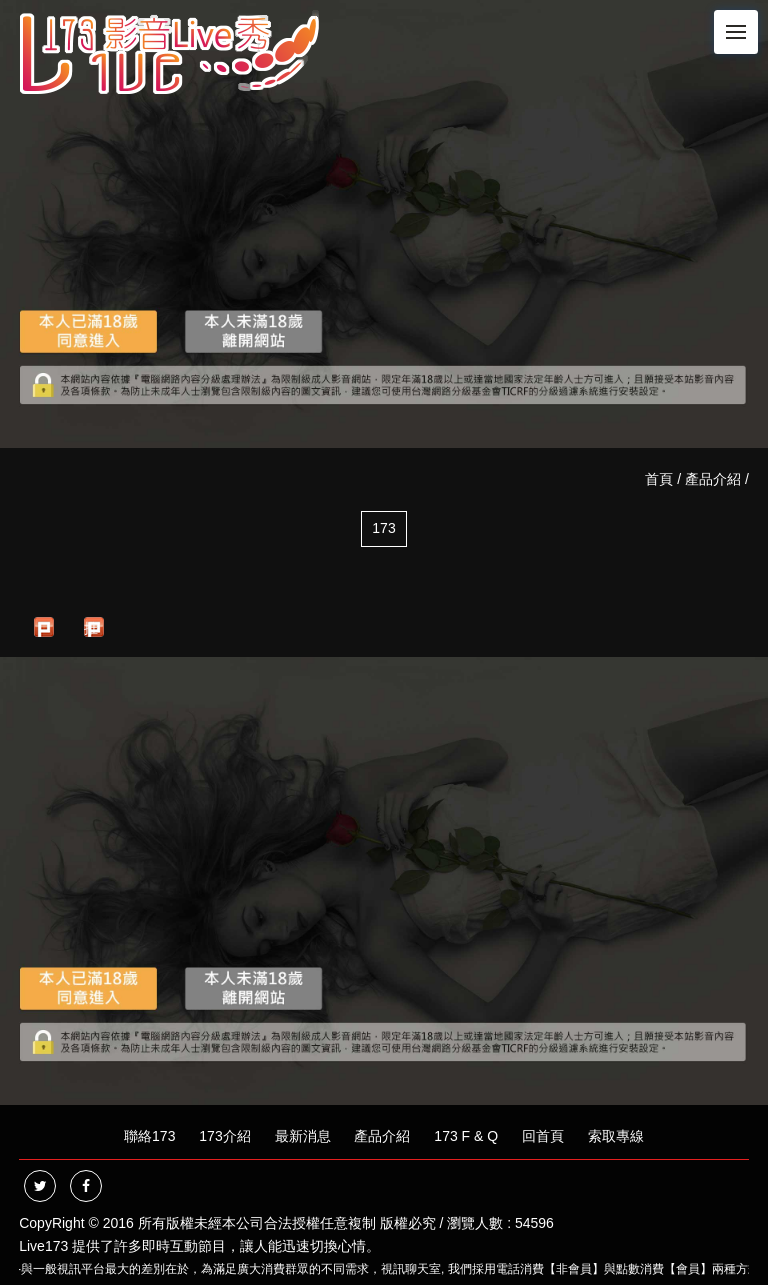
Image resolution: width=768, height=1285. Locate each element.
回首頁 (543, 1136)
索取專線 (616, 1136)
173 (383, 528)
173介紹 (224, 1136)
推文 (91, 628)
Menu (742, 23)
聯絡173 (149, 1136)
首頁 (659, 479)
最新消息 (303, 1136)
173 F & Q (466, 1136)
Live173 (43, 1246)
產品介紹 (713, 479)
